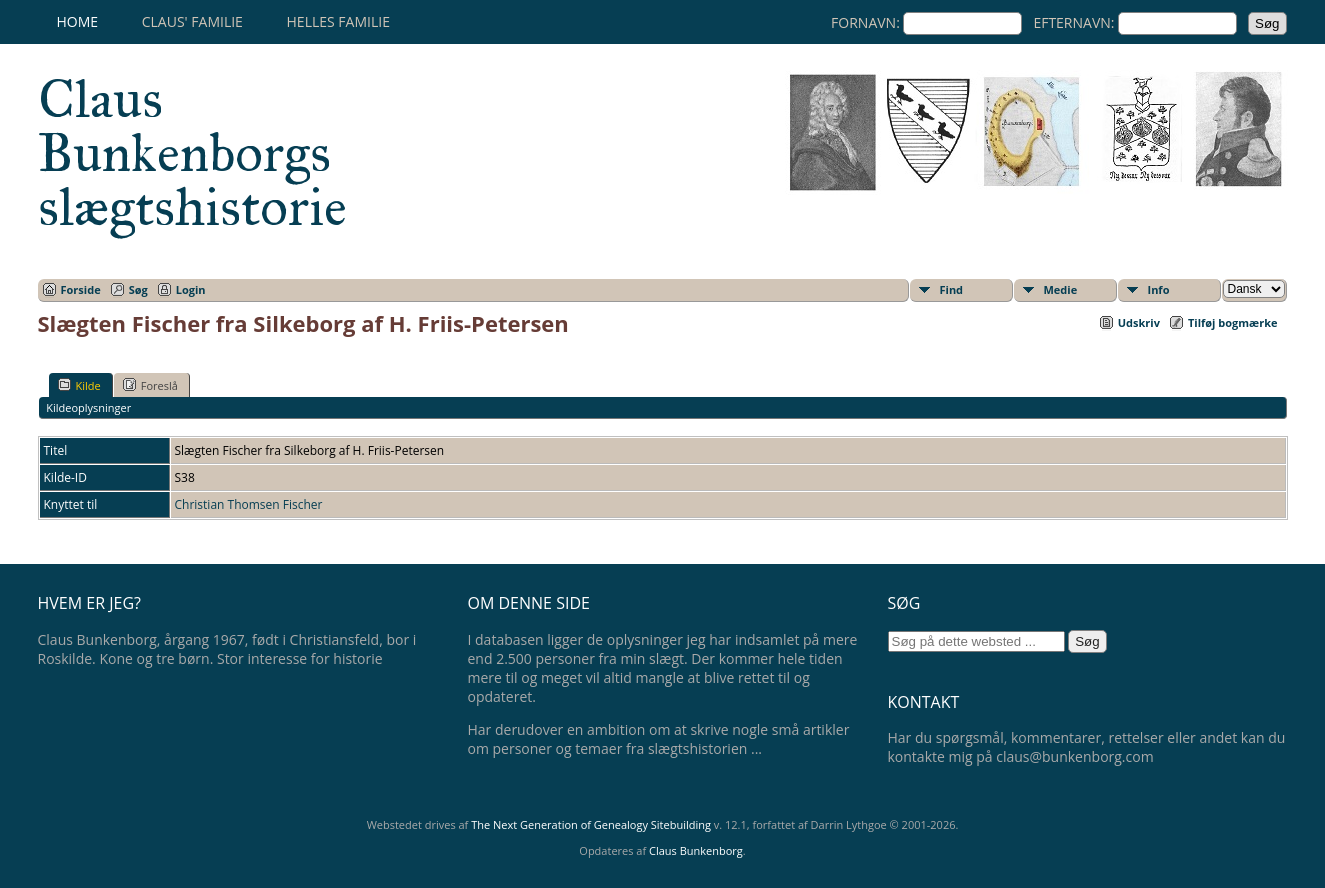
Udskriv (1139, 322)
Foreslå (150, 385)
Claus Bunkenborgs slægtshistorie (192, 153)
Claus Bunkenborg (696, 850)
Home (78, 21)
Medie (1061, 289)
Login (191, 289)
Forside (81, 289)
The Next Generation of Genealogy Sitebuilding (591, 824)
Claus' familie (192, 21)
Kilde (79, 385)
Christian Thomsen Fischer (249, 504)
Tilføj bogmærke (1233, 322)
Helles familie (338, 21)
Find (952, 289)
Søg (138, 289)
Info (1159, 289)
